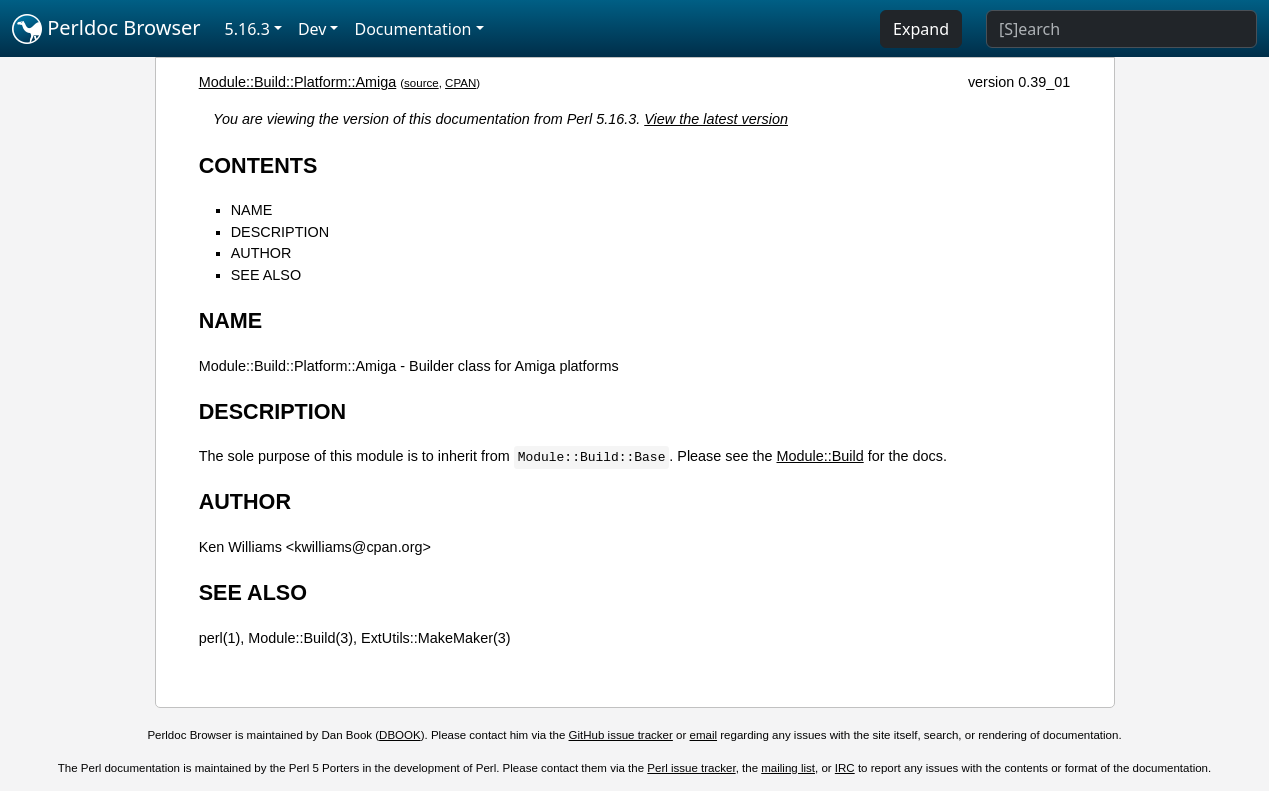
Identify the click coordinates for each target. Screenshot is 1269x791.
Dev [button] (312, 29)
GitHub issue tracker (621, 735)
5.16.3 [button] (247, 29)
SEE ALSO (266, 275)
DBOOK (400, 735)
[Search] (1121, 29)
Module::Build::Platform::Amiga (298, 82)
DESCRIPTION (280, 232)
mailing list (788, 768)
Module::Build (819, 456)
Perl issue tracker (691, 768)
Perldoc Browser (106, 29)
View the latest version (716, 119)
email (704, 735)
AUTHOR (261, 253)
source (421, 83)
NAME (252, 210)
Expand (921, 29)
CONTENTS (258, 165)
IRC (845, 768)
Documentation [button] (412, 29)
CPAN (460, 83)
